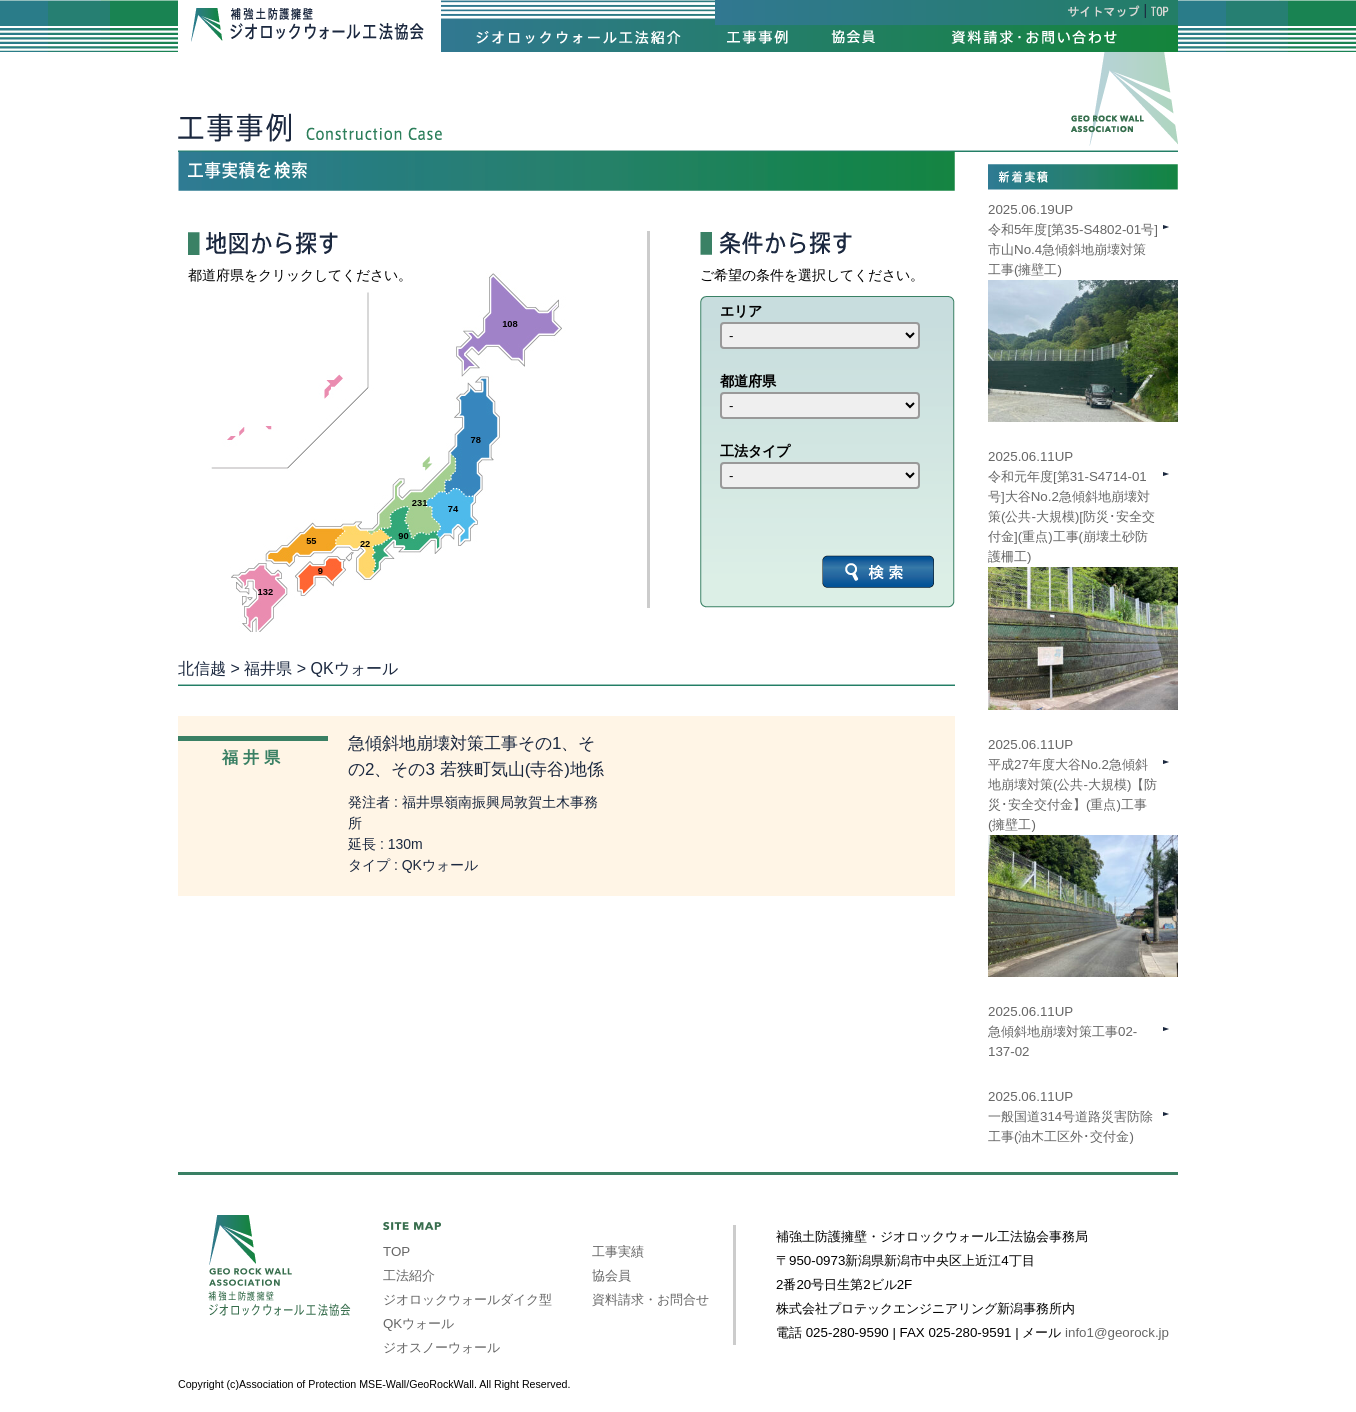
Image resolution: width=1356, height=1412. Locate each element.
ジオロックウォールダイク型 (467, 1299)
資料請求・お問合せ (650, 1299)
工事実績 (618, 1251)
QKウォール (418, 1323)
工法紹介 (409, 1275)
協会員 (611, 1275)
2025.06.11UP (1083, 825)
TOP (396, 1251)
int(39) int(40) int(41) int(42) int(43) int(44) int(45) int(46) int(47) (820, 335)
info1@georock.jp (1117, 1332)
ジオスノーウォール (441, 1347)
